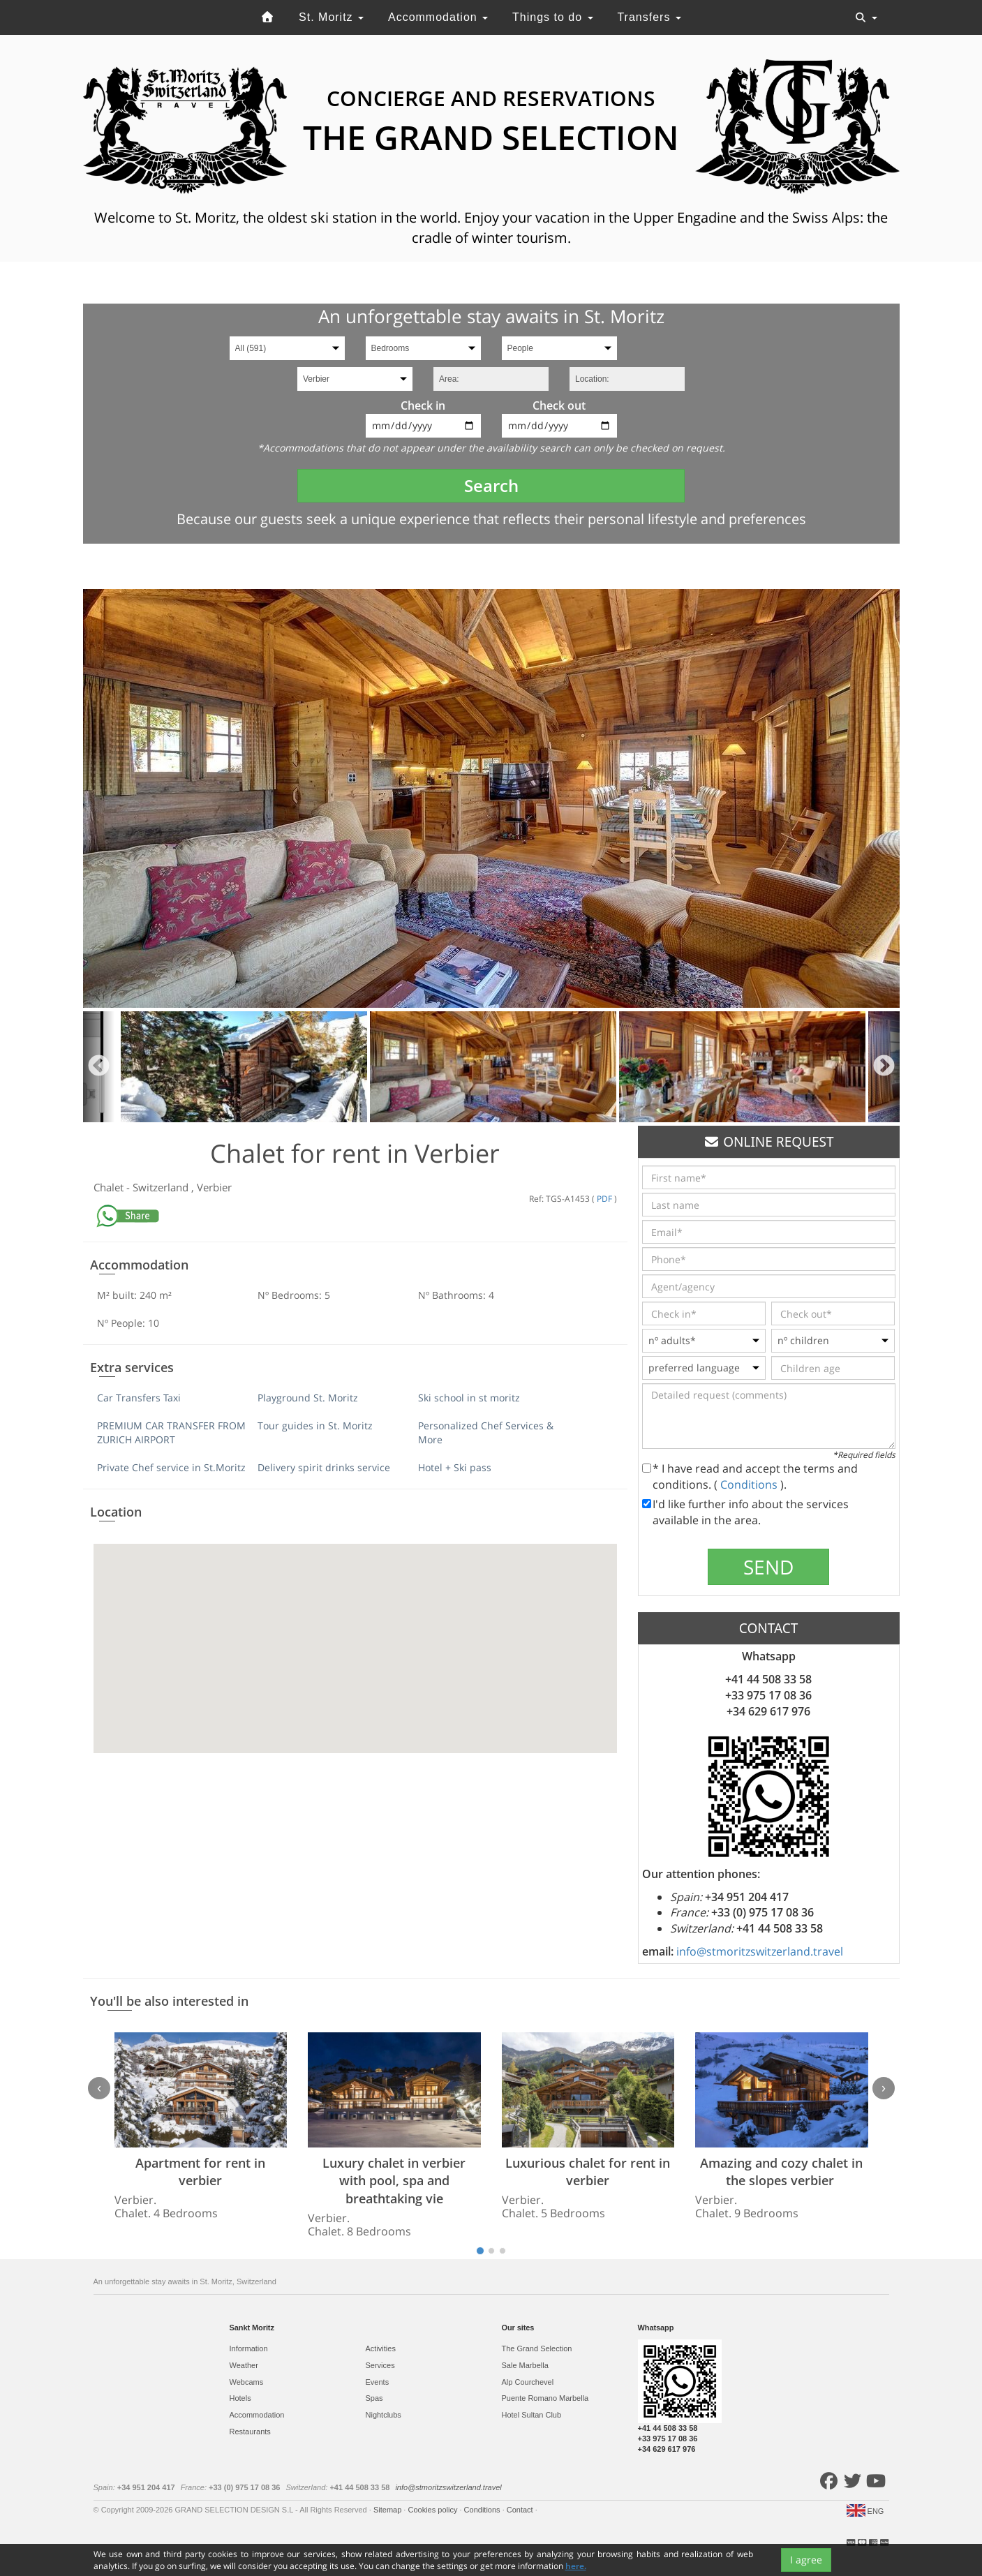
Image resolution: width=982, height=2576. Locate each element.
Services (380, 2365)
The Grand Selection (537, 2348)
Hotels (240, 2398)
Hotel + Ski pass (454, 1467)
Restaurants (250, 2431)
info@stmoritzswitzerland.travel (759, 1951)
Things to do (552, 17)
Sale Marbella (525, 2365)
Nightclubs (383, 2415)
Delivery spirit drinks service (324, 1467)
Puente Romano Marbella (545, 2398)
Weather (244, 2365)
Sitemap (388, 2510)
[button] (355, 1635)
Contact (521, 2510)
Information (249, 2348)
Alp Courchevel (528, 2382)
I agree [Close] (806, 2559)
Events (377, 2382)
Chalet (110, 1187)
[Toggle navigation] (866, 17)
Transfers (648, 17)
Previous (98, 1066)
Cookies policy (433, 2510)
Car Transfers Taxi (139, 1397)
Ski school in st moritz (469, 1397)
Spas (374, 2398)
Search (491, 485)
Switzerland (162, 1187)
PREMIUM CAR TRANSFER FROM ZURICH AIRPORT (171, 1432)
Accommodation (438, 17)
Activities (381, 2348)
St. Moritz (331, 17)
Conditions (750, 1484)
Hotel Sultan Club (532, 2415)
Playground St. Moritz (308, 1397)
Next (884, 1066)
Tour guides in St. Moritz (315, 1425)
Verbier (214, 1187)
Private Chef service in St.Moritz (171, 1467)
